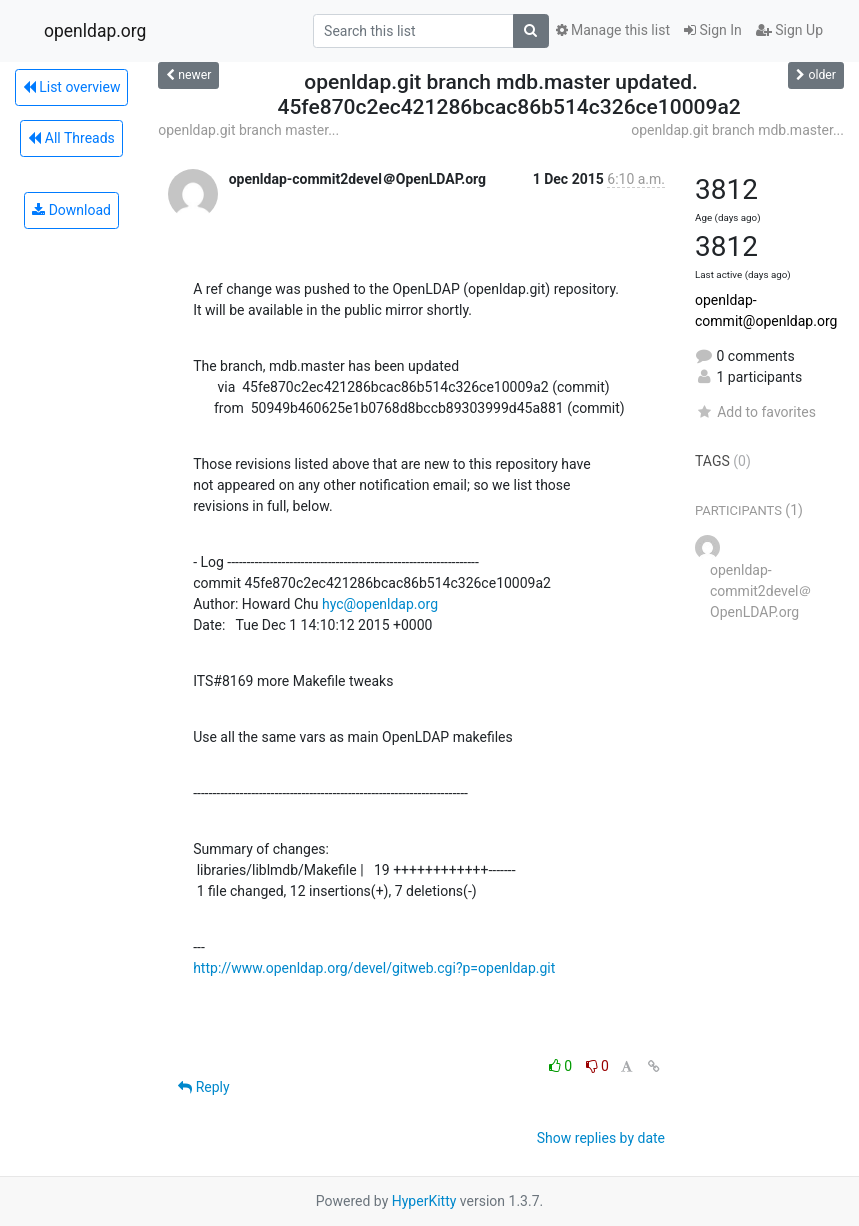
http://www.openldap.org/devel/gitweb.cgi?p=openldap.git (374, 968)
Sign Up (789, 30)
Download (71, 210)
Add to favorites (755, 412)
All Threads (71, 138)
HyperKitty (424, 1201)
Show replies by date (601, 1138)
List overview (72, 87)
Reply (203, 1087)
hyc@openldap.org (380, 604)
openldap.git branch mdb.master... (737, 130)
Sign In (713, 30)
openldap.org (95, 31)
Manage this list (613, 30)
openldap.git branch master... (248, 130)
